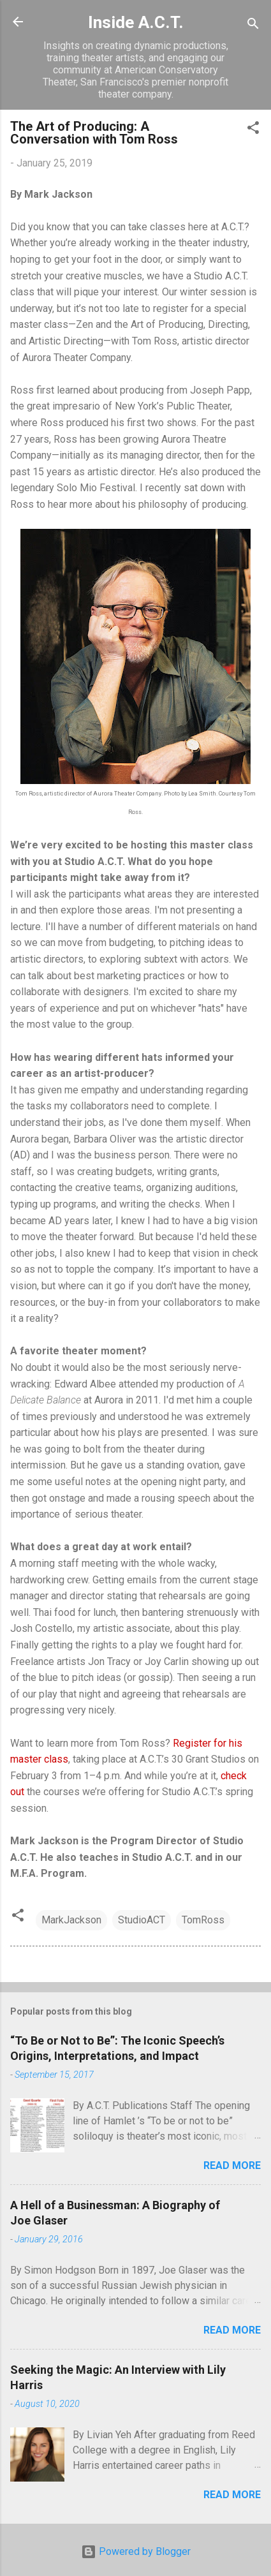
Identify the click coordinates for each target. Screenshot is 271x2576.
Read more (232, 2165)
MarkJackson (71, 1920)
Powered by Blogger (136, 2551)
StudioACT (141, 1920)
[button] (253, 130)
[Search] (253, 25)
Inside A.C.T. (136, 22)
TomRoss (203, 1920)
